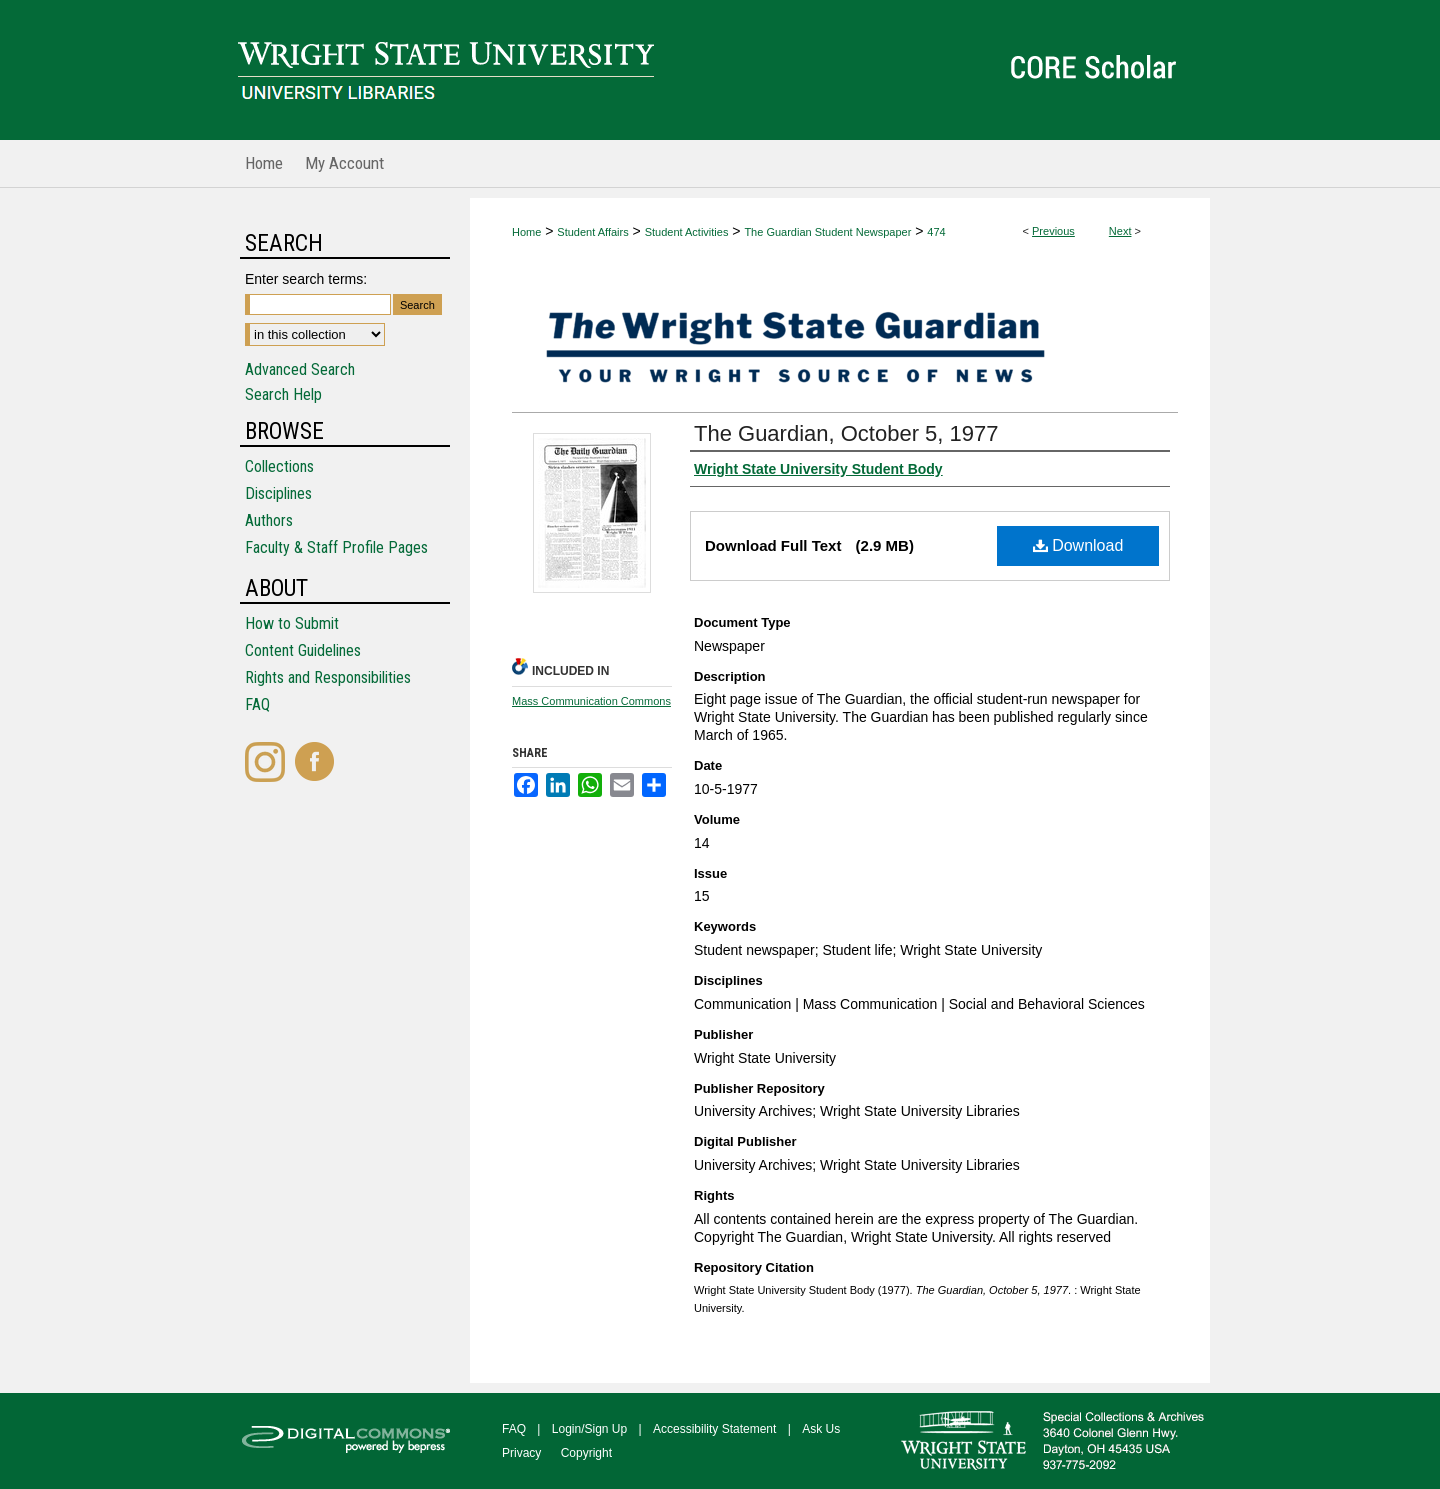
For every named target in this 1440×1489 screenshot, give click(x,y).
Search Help (283, 394)
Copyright (586, 1453)
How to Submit (292, 623)
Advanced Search (300, 369)
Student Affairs (592, 232)
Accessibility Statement (714, 1429)
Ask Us (821, 1429)
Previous (1053, 231)
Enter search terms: (306, 279)
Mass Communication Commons (591, 701)
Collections (279, 466)
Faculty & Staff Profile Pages (336, 547)
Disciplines (278, 493)
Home (526, 232)
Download (1078, 545)
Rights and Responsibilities (328, 677)
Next (1120, 231)
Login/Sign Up (589, 1429)
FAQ (257, 704)
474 (936, 232)
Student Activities (687, 232)
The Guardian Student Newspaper (827, 232)
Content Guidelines (303, 650)
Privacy (521, 1453)
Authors (269, 520)
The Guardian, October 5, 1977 (846, 433)
